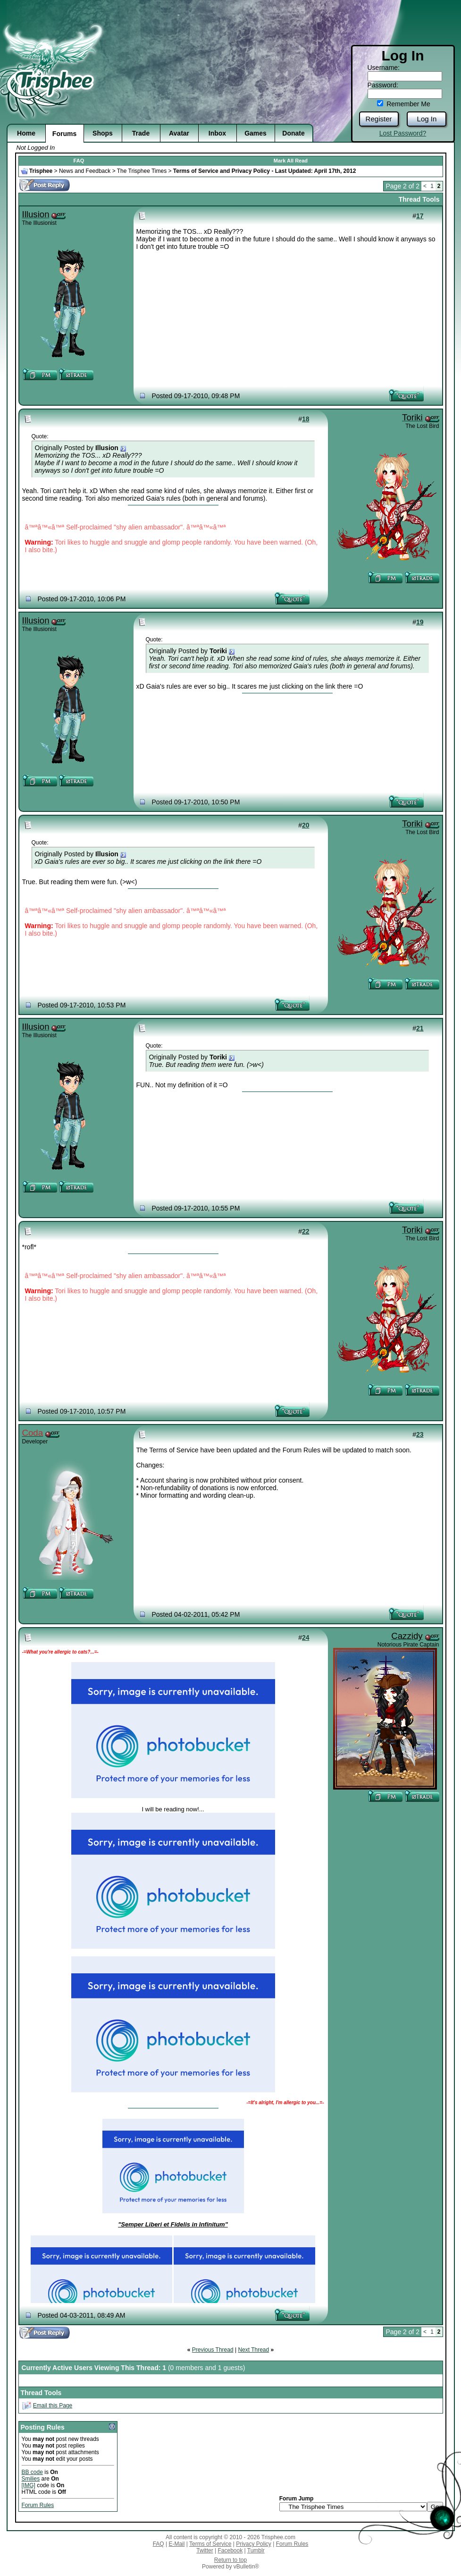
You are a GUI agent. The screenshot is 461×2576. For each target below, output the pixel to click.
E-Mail (176, 2544)
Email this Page (52, 2405)
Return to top (230, 2560)
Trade (141, 133)
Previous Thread (213, 2349)
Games (255, 133)
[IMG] (28, 2485)
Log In (427, 119)
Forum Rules (38, 2505)
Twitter (204, 2550)
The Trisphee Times (142, 171)
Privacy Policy (253, 2544)
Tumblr (256, 2550)
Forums (64, 133)
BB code (32, 2472)
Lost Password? (403, 133)
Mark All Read (291, 160)
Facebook (230, 2550)
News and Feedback (84, 171)
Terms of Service (210, 2544)
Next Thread (253, 2349)
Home (26, 133)
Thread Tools (419, 199)
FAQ (79, 160)
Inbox (217, 133)
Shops (102, 133)
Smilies (31, 2478)
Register (379, 119)
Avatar (179, 133)
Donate (293, 133)
